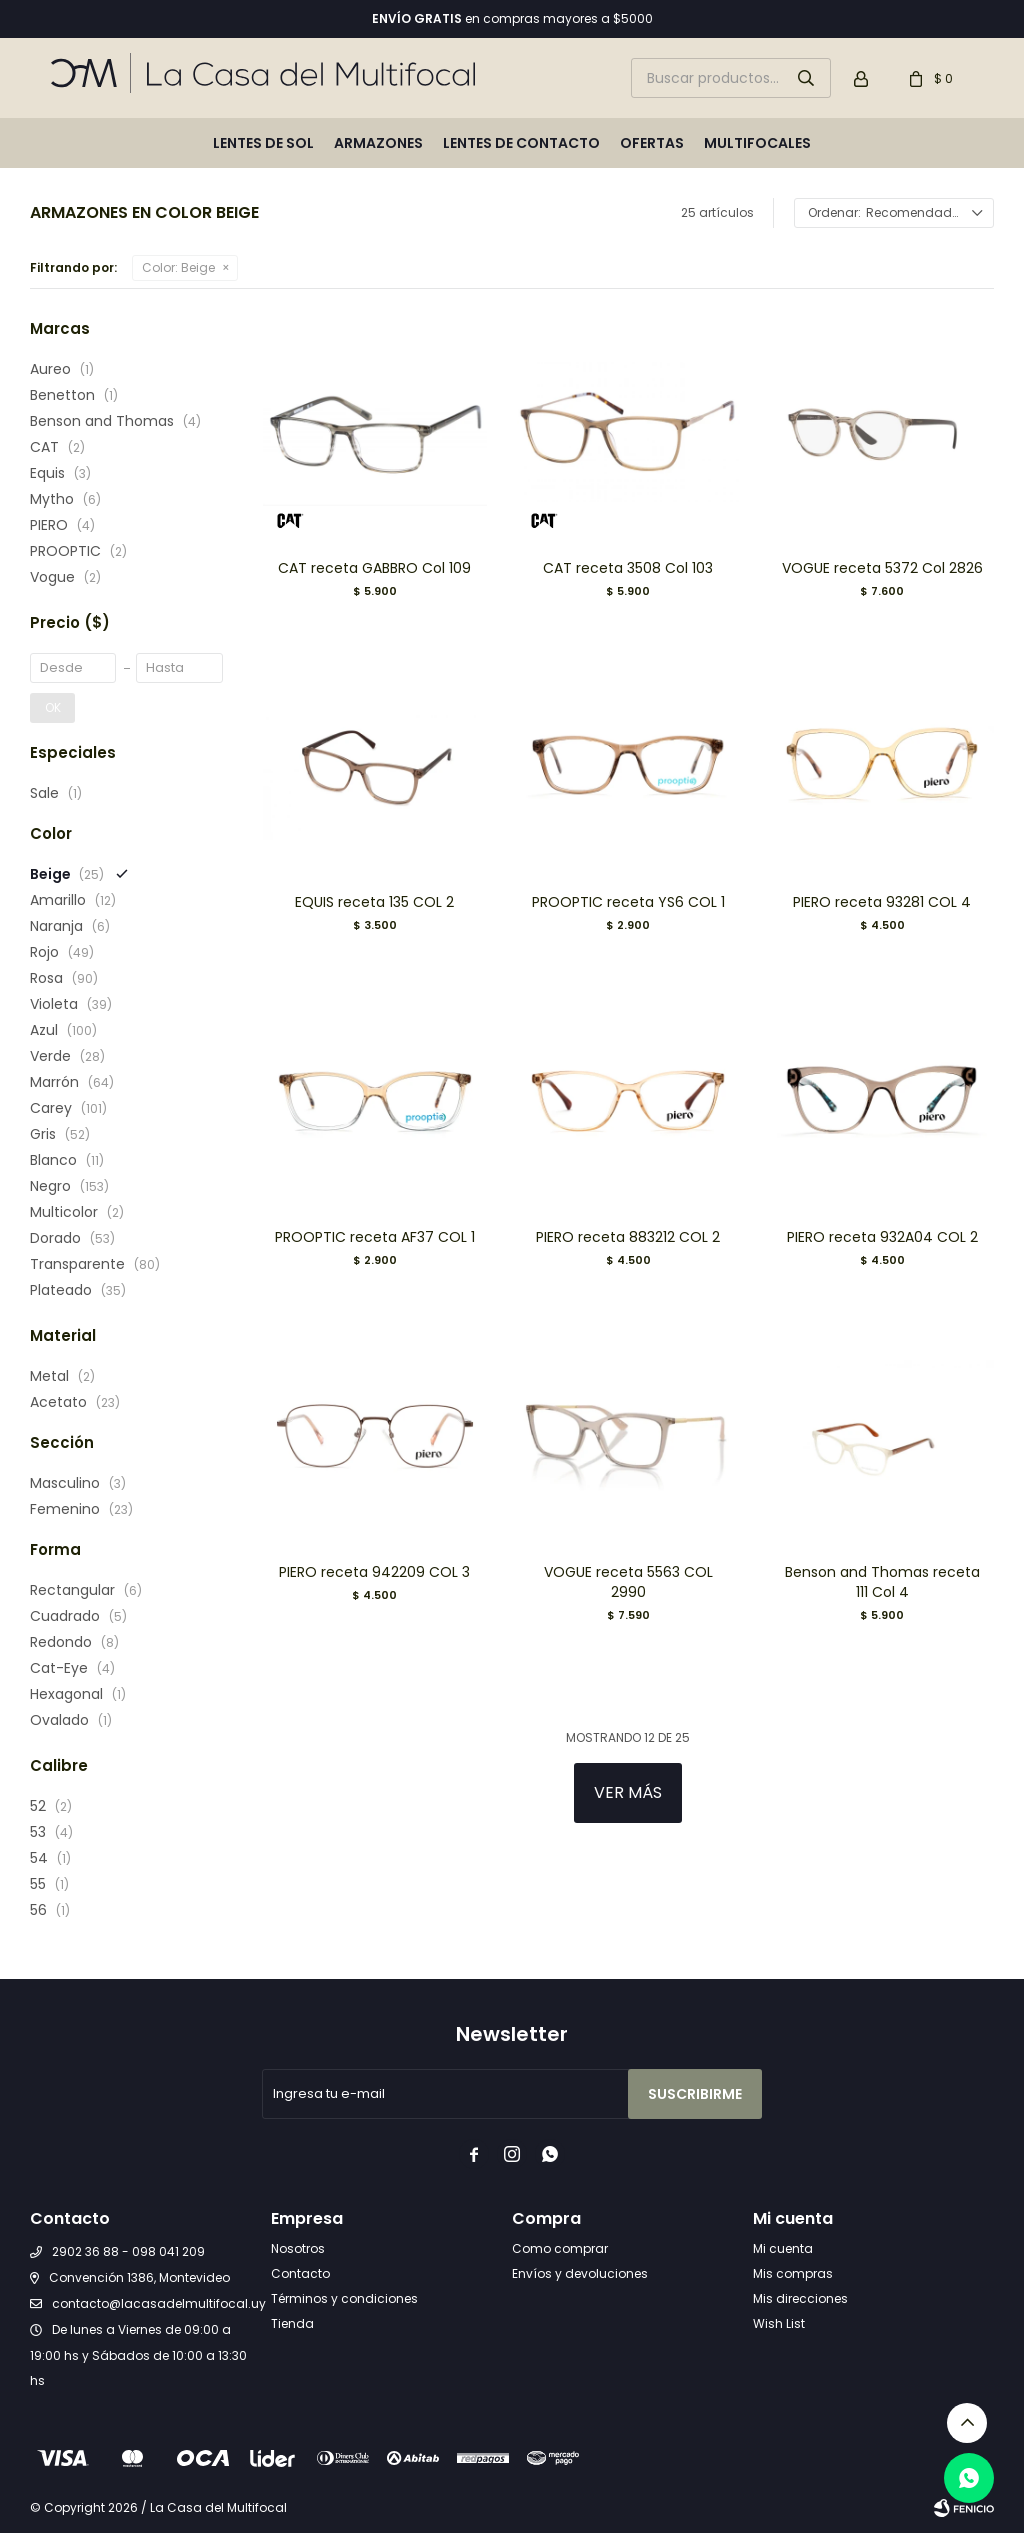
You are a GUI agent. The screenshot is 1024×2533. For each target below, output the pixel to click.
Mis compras (793, 2273)
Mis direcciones (800, 2298)
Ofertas (652, 143)
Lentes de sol (263, 143)
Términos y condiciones (344, 2298)
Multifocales (757, 143)
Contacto (300, 2273)
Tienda (292, 2323)
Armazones (378, 143)
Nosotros (298, 2248)
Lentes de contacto (521, 143)
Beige (178, 267)
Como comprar (560, 2248)
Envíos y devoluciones (580, 2273)
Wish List (779, 2323)
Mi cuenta (783, 2248)
